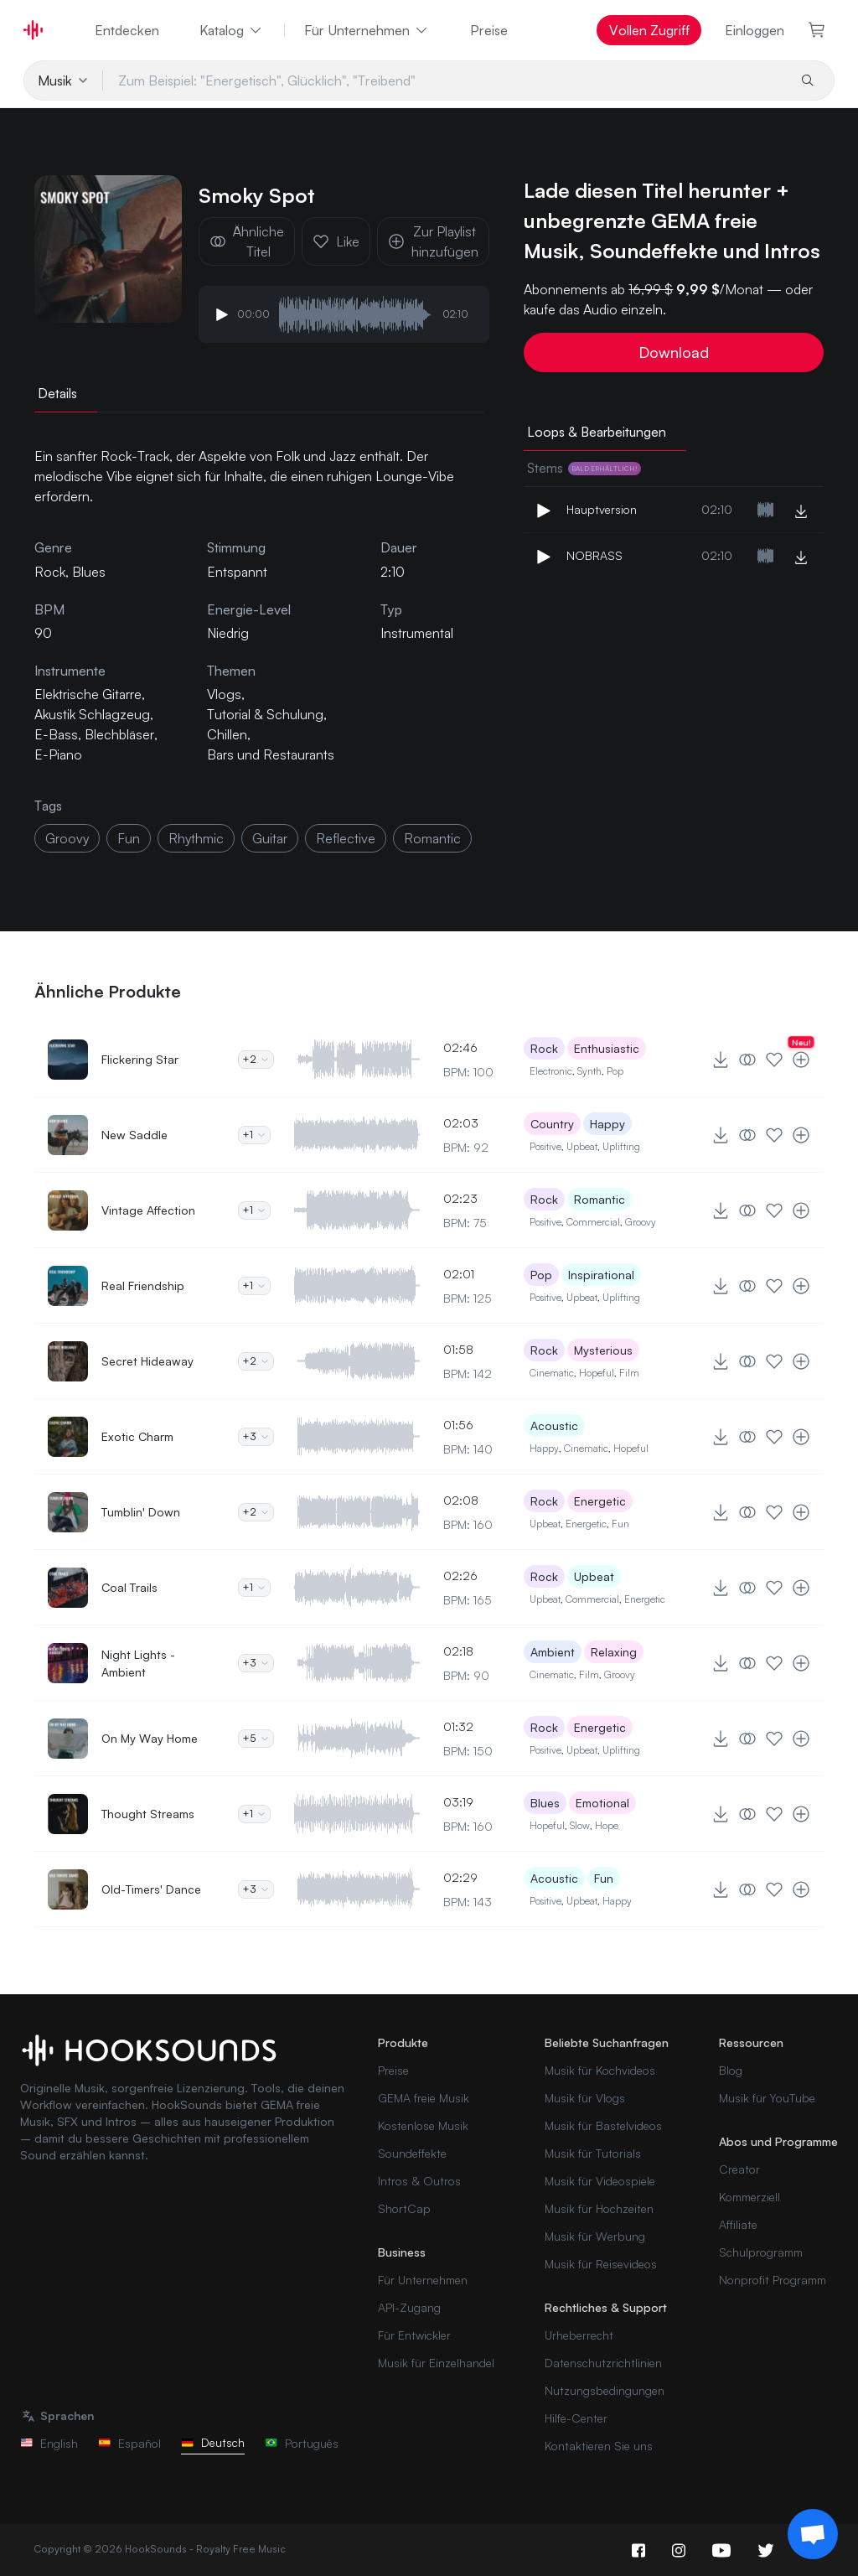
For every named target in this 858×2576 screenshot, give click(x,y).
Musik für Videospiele (600, 2181)
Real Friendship (142, 1285)
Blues (545, 1803)
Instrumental (416, 633)
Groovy (640, 1221)
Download (673, 352)
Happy (607, 1124)
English (49, 2443)
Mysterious (603, 1350)
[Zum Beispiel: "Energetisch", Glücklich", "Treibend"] (445, 80)
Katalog (231, 30)
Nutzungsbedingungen (604, 2390)
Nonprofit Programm (772, 2280)
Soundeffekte (412, 2153)
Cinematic (552, 1372)
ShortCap (404, 2208)
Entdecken (127, 30)
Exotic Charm (137, 1436)
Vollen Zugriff (649, 30)
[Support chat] (813, 2534)
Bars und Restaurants (270, 754)
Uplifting (621, 1146)
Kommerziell (749, 2197)
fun (128, 838)
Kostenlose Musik (423, 2125)
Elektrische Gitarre (88, 694)
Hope (606, 1825)
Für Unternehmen (367, 30)
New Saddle (134, 1134)
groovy (67, 838)
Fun (620, 1523)
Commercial (593, 1221)
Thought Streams (147, 1813)
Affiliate (738, 2224)
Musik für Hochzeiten (599, 2208)
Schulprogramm (761, 2252)
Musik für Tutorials (593, 2153)
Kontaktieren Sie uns (599, 2446)
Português (302, 2443)
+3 (256, 1436)
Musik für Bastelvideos (603, 2125)
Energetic (600, 1501)
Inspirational (601, 1274)
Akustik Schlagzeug (92, 714)
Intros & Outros (419, 2181)
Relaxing (614, 1652)
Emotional (602, 1803)
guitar (269, 838)
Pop (615, 1071)
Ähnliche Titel (246, 241)
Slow (580, 1825)
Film (629, 1372)
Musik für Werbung (595, 2236)
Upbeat (581, 1146)
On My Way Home (149, 1738)
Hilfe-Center (576, 2418)
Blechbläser (119, 734)
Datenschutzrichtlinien (603, 2363)
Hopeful (596, 1372)
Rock (544, 1048)
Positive (545, 1146)
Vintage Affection (148, 1210)
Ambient (552, 1652)
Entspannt (237, 571)
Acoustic (554, 1425)
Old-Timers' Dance (151, 1889)
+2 (256, 1059)
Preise (489, 30)
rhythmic (196, 838)
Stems (584, 467)
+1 (254, 1134)
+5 (256, 1738)
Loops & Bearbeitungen (596, 431)
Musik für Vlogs (585, 2098)
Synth (589, 1071)
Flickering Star (139, 1059)
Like (336, 241)
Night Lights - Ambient (138, 1663)
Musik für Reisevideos (601, 2264)
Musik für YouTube (767, 2098)
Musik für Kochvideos (600, 2070)
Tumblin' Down (140, 1512)
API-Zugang (409, 2307)
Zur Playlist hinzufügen (433, 241)
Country (552, 1124)
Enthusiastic (606, 1048)
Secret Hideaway (147, 1361)
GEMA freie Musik (423, 2098)
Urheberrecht (579, 2335)
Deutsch (213, 2442)
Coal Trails (129, 1587)
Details (57, 393)
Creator (739, 2169)
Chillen (227, 734)
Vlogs (224, 694)
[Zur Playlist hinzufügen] (801, 1059)
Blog (730, 2070)
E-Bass (56, 734)
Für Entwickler (414, 2335)
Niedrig (228, 633)
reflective (345, 838)
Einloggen (754, 30)
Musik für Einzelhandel (436, 2363)
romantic (432, 838)
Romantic (599, 1199)
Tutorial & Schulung (265, 714)
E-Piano (58, 754)
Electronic (551, 1071)
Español (129, 2443)
